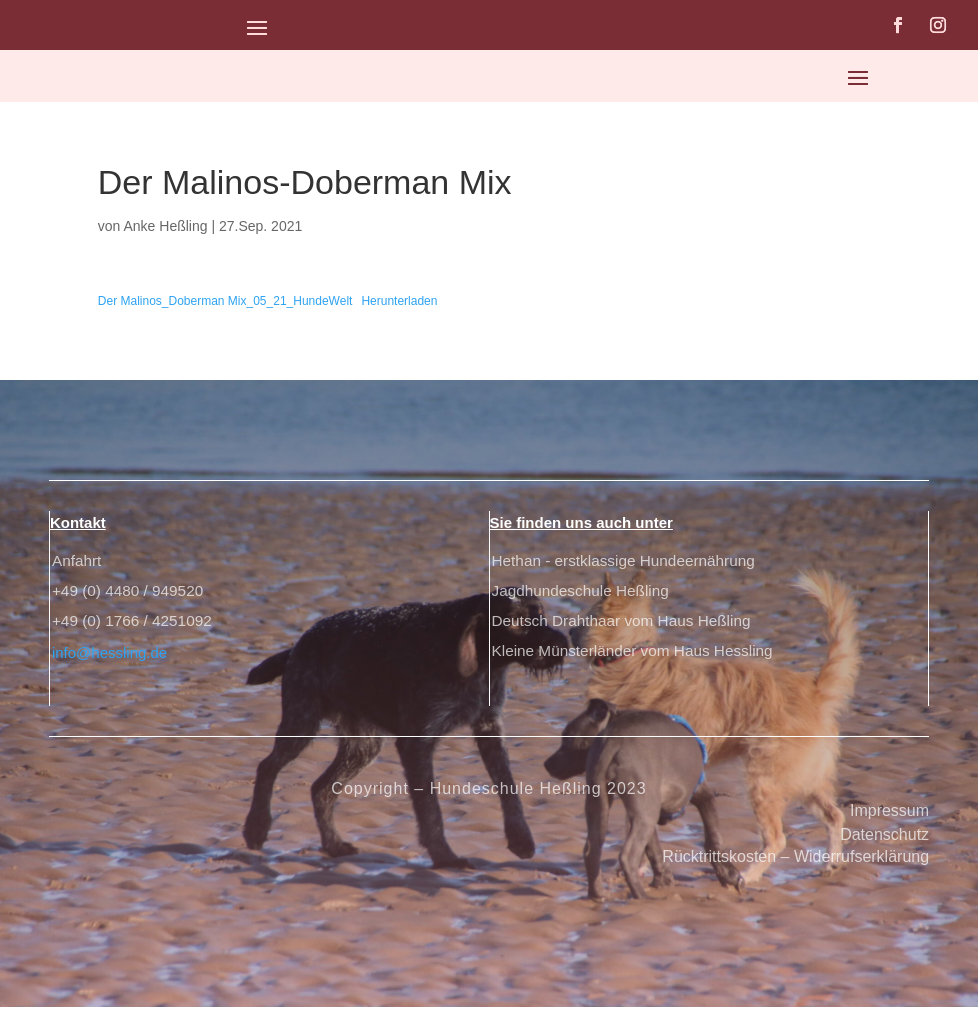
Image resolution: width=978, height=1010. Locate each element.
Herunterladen (399, 301)
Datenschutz (884, 837)
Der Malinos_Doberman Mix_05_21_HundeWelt (225, 301)
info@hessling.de (109, 655)
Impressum (889, 813)
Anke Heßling (166, 226)
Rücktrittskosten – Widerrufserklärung (795, 859)
